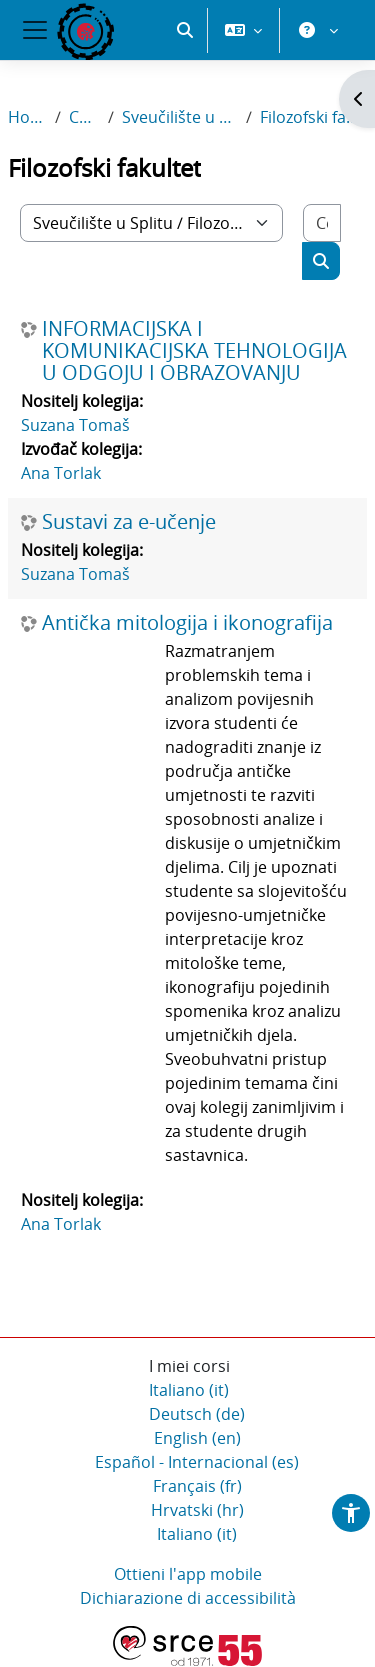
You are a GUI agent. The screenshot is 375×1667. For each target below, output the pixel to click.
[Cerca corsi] (322, 224)
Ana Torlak (61, 474)
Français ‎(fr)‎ (197, 1487)
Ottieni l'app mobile (188, 1575)
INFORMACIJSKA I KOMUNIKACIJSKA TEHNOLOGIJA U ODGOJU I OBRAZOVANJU (194, 352)
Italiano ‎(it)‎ (189, 1391)
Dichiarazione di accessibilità (188, 1599)
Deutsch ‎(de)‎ (197, 1415)
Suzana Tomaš (75, 426)
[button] (185, 100)
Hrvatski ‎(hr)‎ (197, 1511)
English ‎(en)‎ (197, 1439)
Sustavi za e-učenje (129, 523)
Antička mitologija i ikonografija (187, 624)
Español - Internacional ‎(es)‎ (197, 1463)
